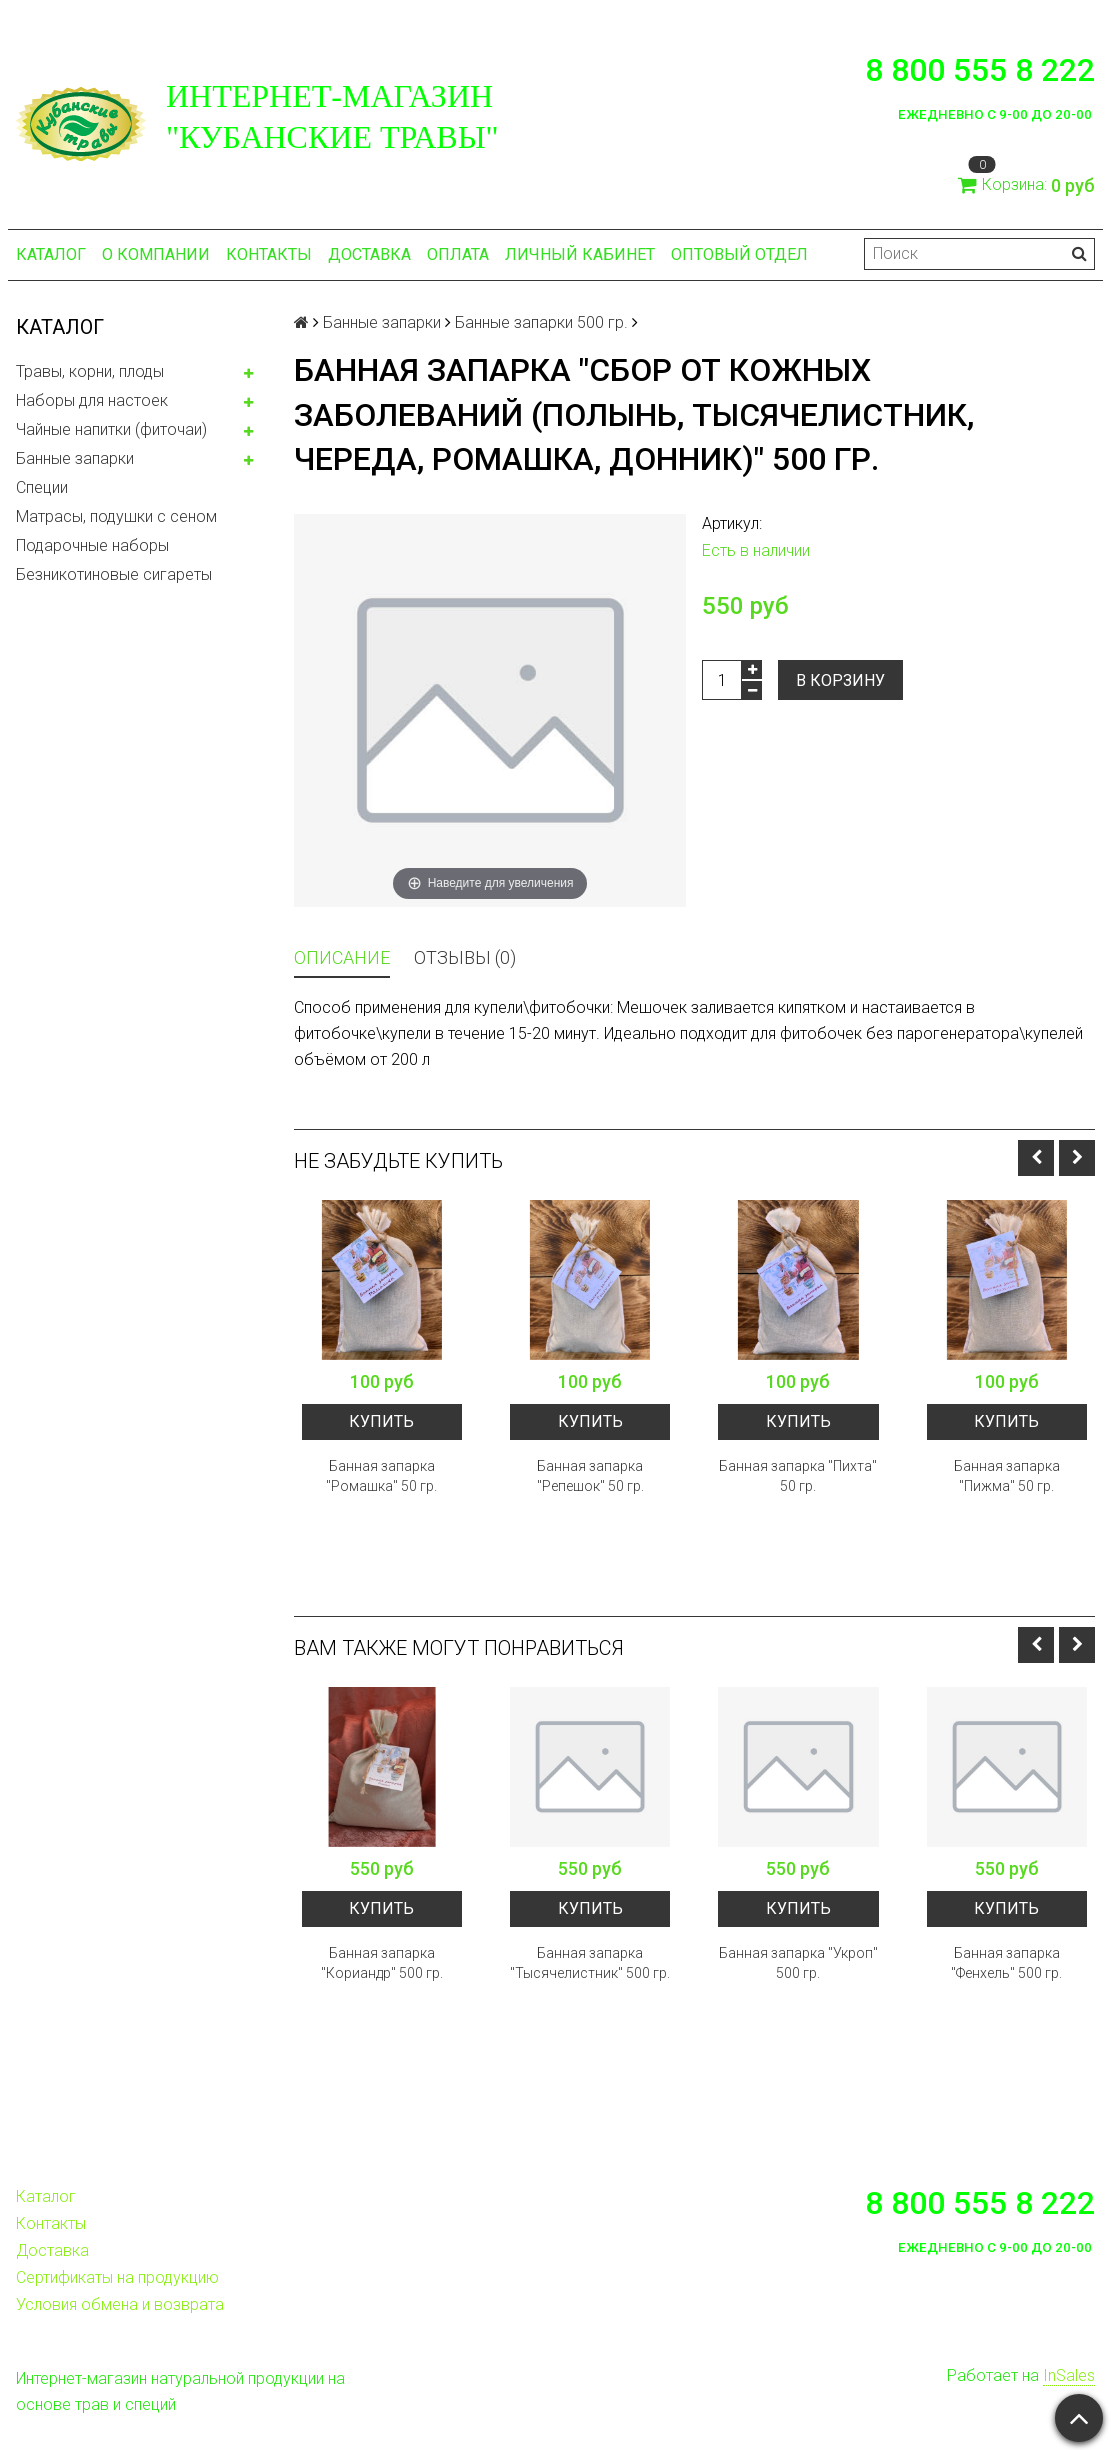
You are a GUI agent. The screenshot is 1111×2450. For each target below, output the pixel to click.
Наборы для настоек (92, 400)
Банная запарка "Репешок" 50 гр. (590, 1476)
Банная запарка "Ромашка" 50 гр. (381, 1476)
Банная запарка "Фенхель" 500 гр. (1006, 1963)
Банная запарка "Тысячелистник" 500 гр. (590, 1963)
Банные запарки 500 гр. (541, 322)
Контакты (269, 254)
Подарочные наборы (92, 545)
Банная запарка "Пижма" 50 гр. (1007, 1476)
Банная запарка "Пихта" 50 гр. (798, 1476)
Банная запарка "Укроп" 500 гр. (798, 1963)
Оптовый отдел (739, 254)
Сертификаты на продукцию (117, 2277)
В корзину (840, 680)
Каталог (51, 254)
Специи (42, 487)
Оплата (458, 254)
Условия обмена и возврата (120, 2304)
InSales (1069, 2375)
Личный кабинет (580, 254)
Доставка (369, 254)
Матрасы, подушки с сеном (116, 516)
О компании (156, 254)
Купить (381, 1421)
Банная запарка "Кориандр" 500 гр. (382, 1963)
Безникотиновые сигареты (114, 574)
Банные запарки (75, 458)
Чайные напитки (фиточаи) (111, 429)
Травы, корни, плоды (90, 371)
